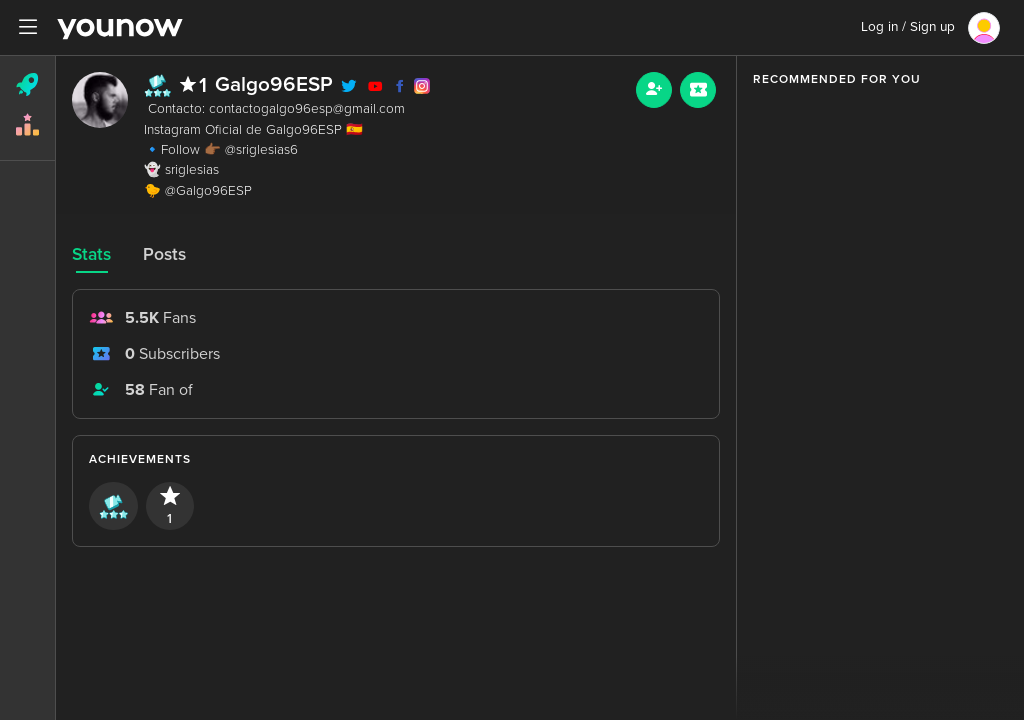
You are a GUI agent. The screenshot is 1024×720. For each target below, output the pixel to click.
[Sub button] (698, 90)
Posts (164, 254)
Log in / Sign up (908, 27)
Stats (91, 254)
